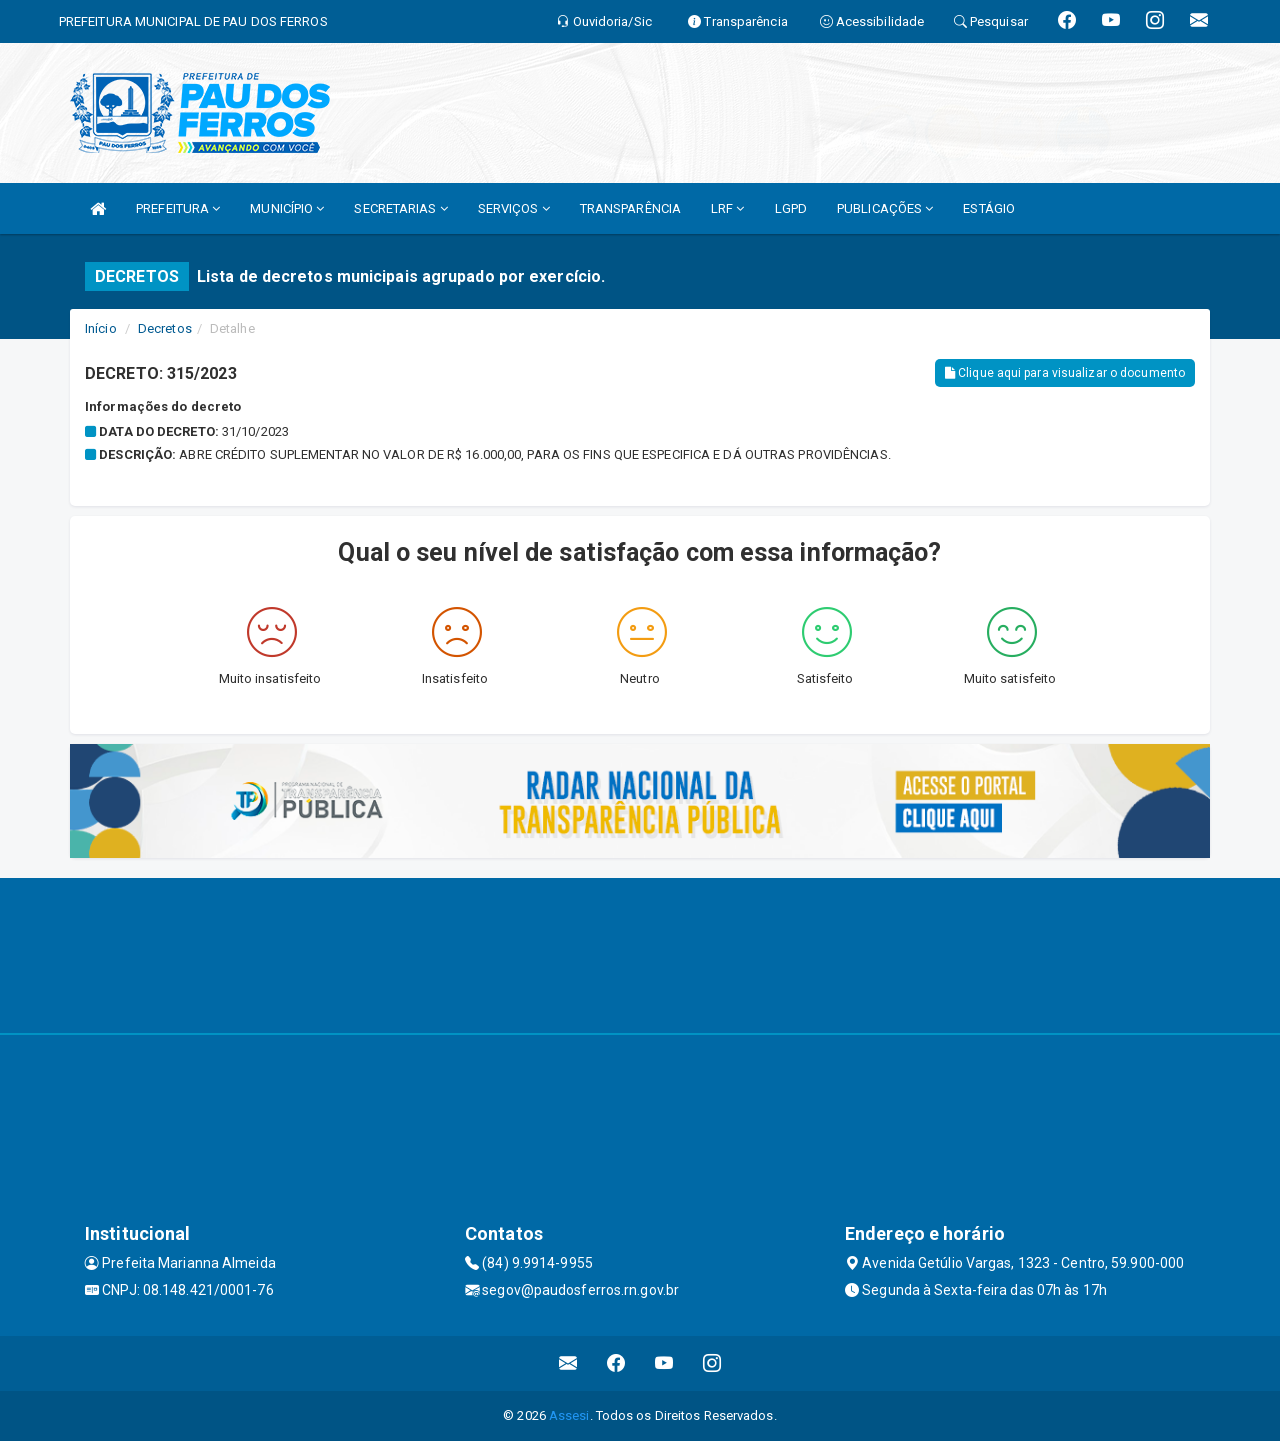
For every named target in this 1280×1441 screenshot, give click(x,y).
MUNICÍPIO (287, 208)
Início (101, 328)
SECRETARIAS (400, 208)
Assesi (569, 1415)
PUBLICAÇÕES (885, 208)
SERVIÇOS (514, 208)
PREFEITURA (178, 208)
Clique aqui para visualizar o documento (1065, 373)
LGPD (791, 208)
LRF (728, 208)
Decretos (165, 328)
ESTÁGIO (989, 208)
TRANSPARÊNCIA (630, 208)
